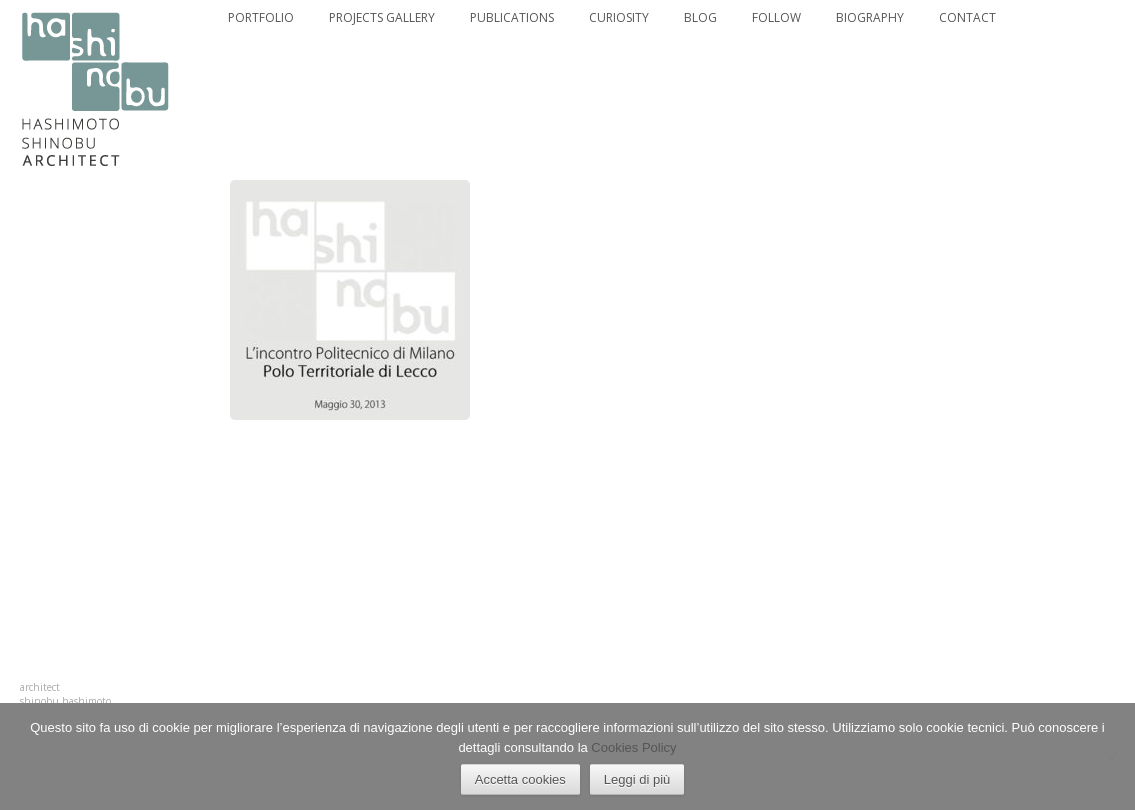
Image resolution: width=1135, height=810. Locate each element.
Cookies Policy (633, 747)
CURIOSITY (619, 18)
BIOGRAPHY (870, 18)
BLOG (700, 18)
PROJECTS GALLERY (382, 18)
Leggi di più (637, 779)
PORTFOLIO (261, 18)
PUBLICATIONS (512, 18)
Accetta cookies (520, 779)
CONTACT (967, 18)
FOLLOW (776, 18)
